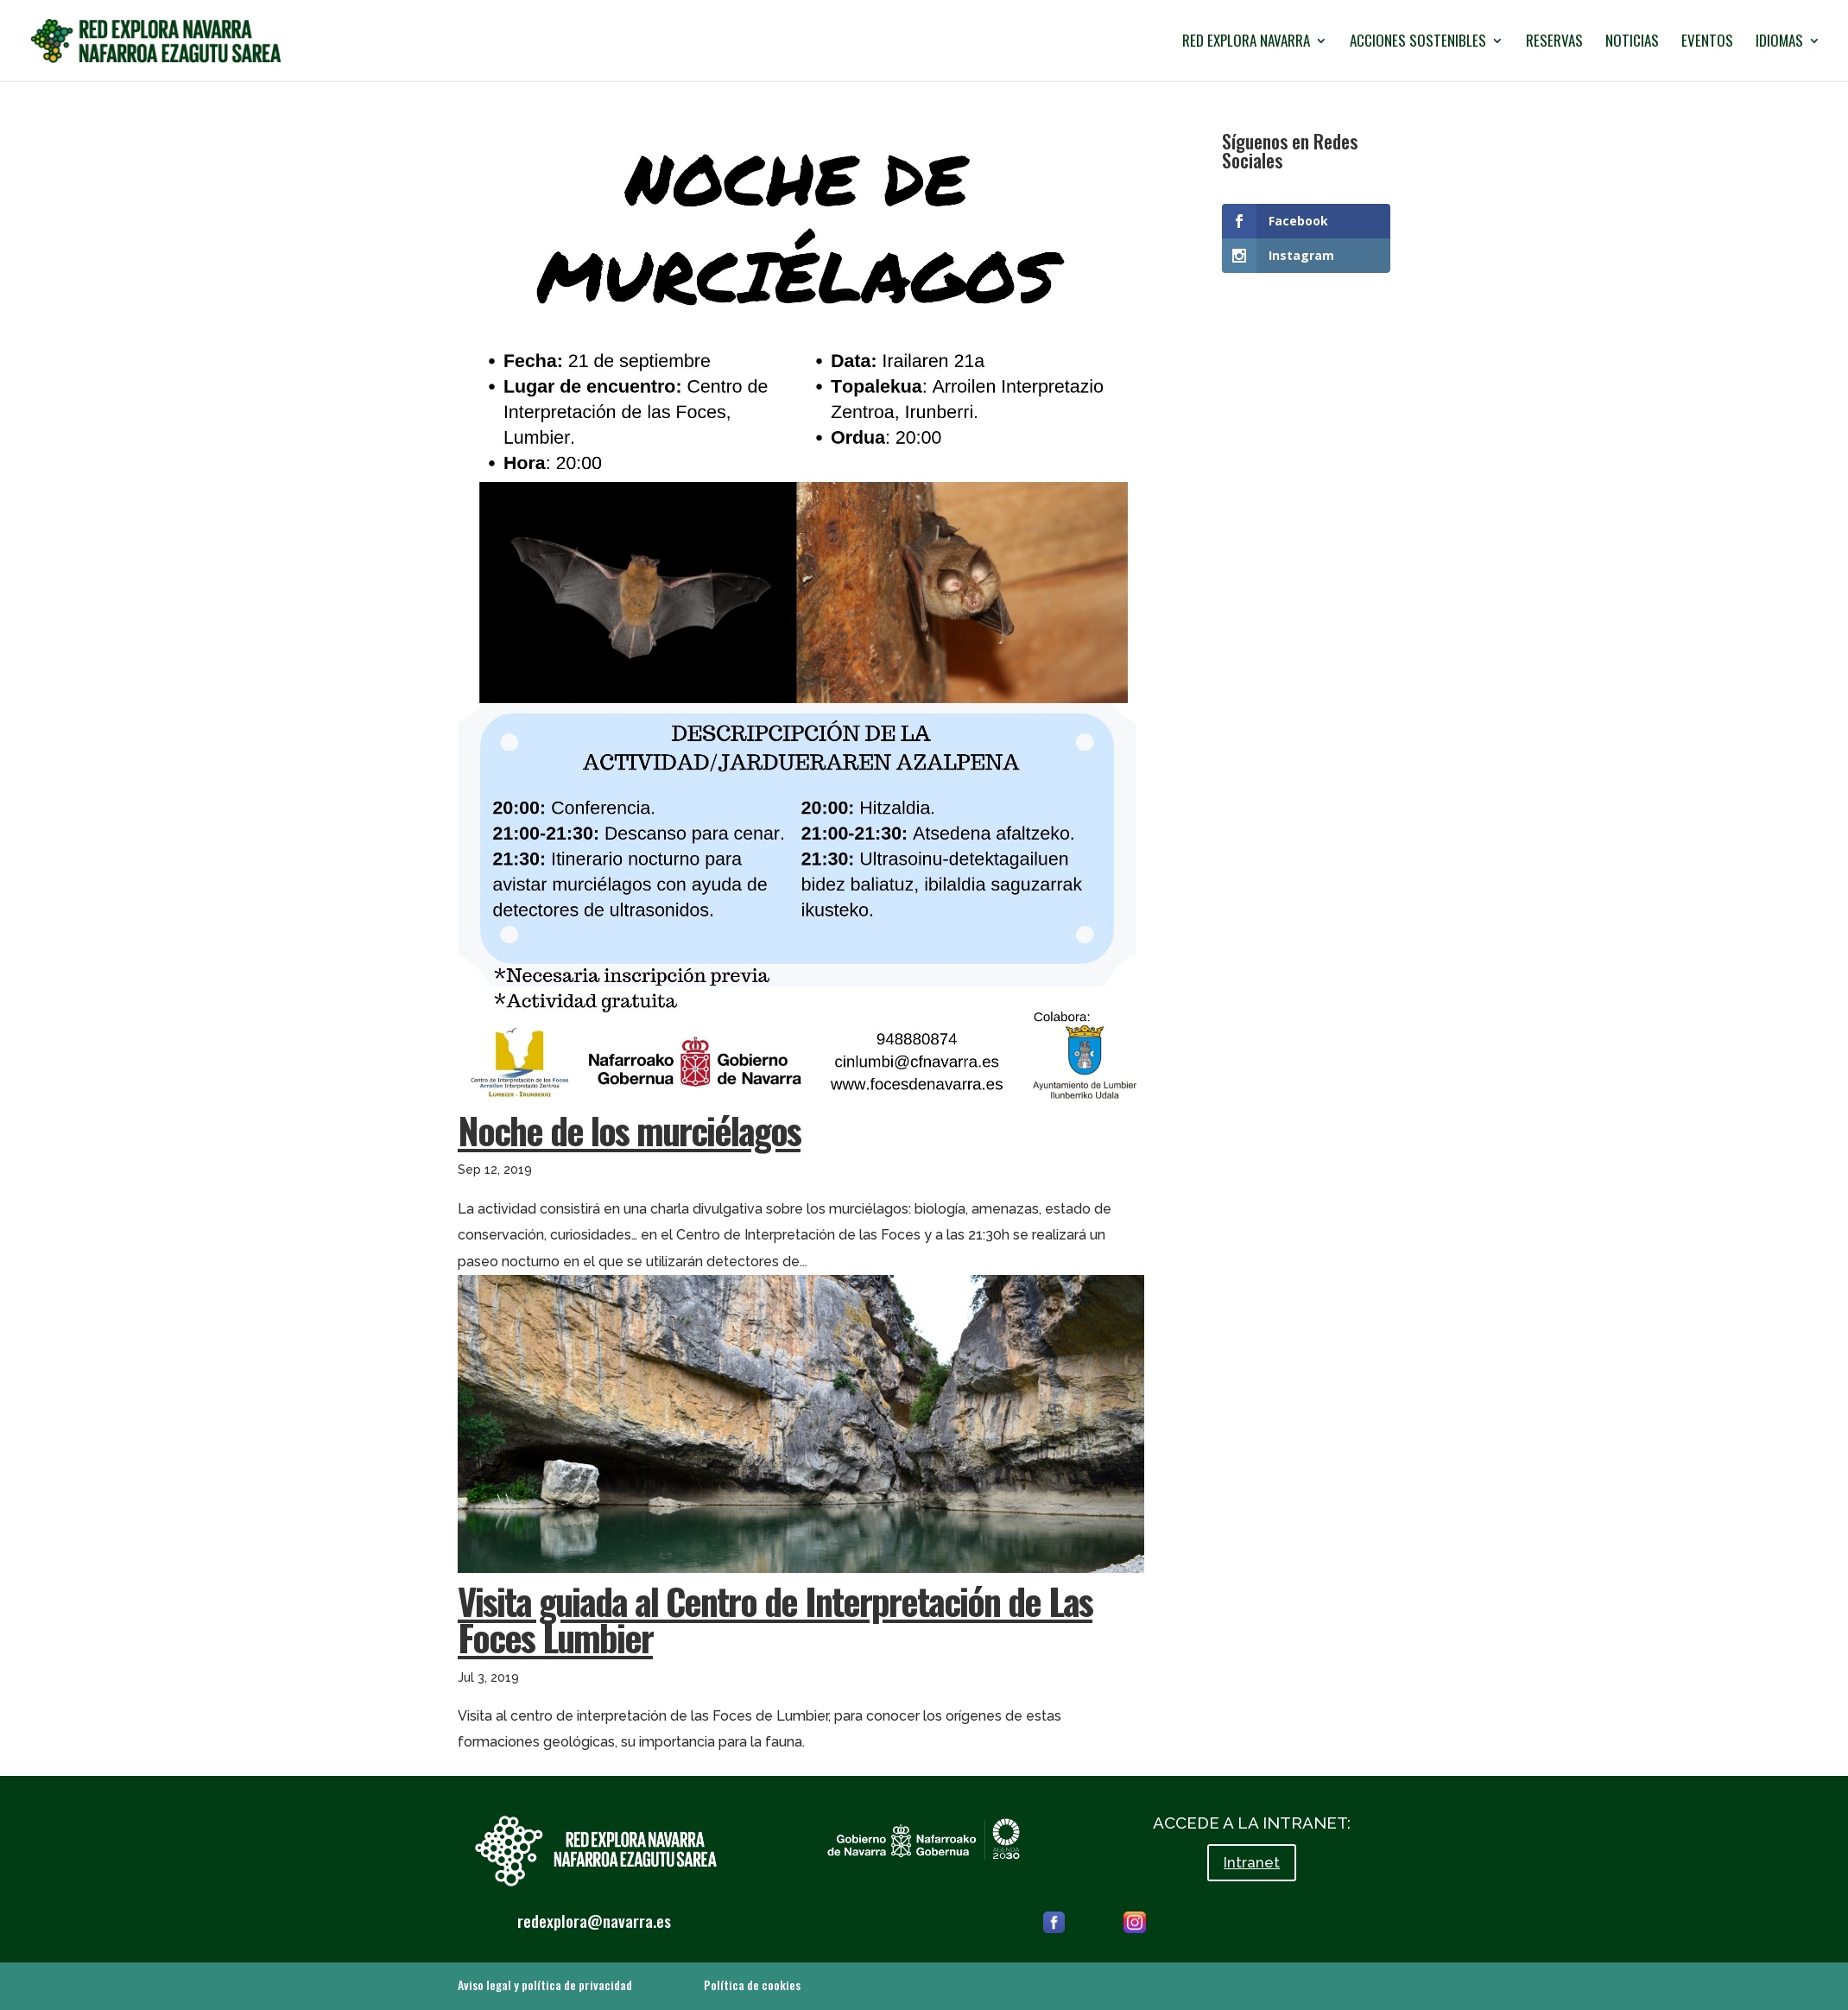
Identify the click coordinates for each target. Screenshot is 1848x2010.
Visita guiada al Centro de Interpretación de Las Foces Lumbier (775, 1618)
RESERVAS (1554, 43)
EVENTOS (1707, 43)
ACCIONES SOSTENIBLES (1418, 43)
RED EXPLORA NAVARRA (1246, 43)
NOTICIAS (1632, 43)
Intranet (1252, 1862)
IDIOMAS (1779, 43)
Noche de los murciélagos (629, 1129)
